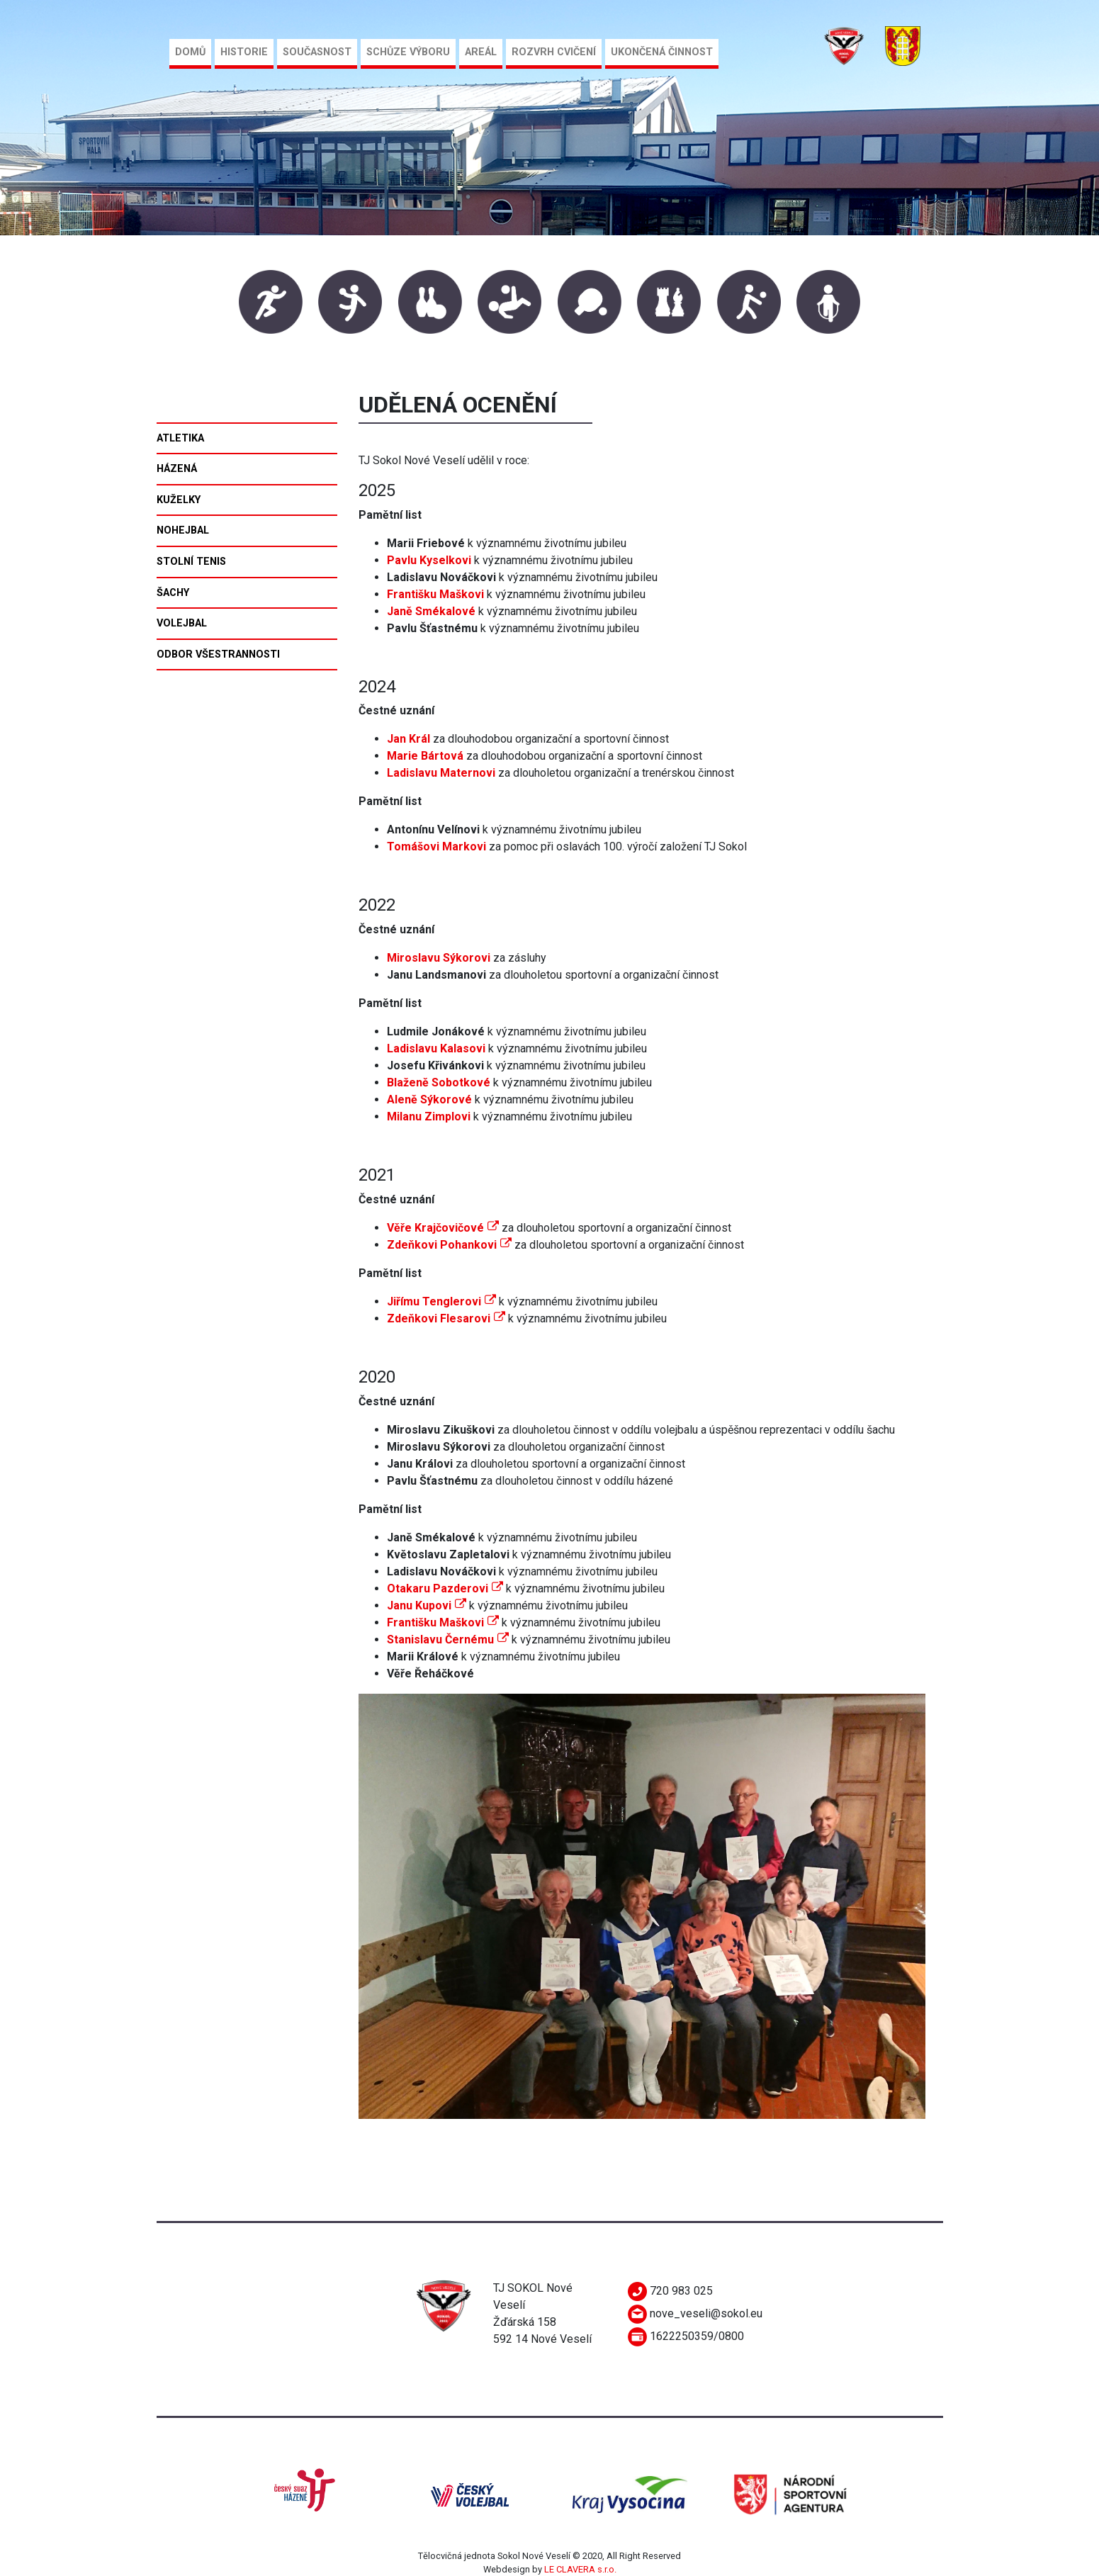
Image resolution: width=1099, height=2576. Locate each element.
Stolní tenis (191, 562)
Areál (481, 52)
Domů (190, 52)
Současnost (317, 52)
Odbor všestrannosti (218, 654)
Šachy (173, 593)
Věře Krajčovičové (443, 1227)
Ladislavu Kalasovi (436, 1048)
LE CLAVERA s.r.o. (580, 2569)
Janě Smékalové (431, 611)
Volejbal (182, 623)
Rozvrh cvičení (554, 52)
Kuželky (179, 500)
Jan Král (408, 739)
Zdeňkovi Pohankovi (449, 1245)
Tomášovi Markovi (436, 846)
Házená (177, 469)
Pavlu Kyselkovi (429, 560)
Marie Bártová (425, 756)
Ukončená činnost (662, 52)
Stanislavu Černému (448, 1639)
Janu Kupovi (426, 1605)
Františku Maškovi (443, 1622)
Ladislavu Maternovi (441, 773)
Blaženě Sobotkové (438, 1082)
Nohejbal (183, 530)
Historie (244, 52)
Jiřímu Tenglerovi (441, 1301)
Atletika (180, 438)
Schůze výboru (408, 52)
